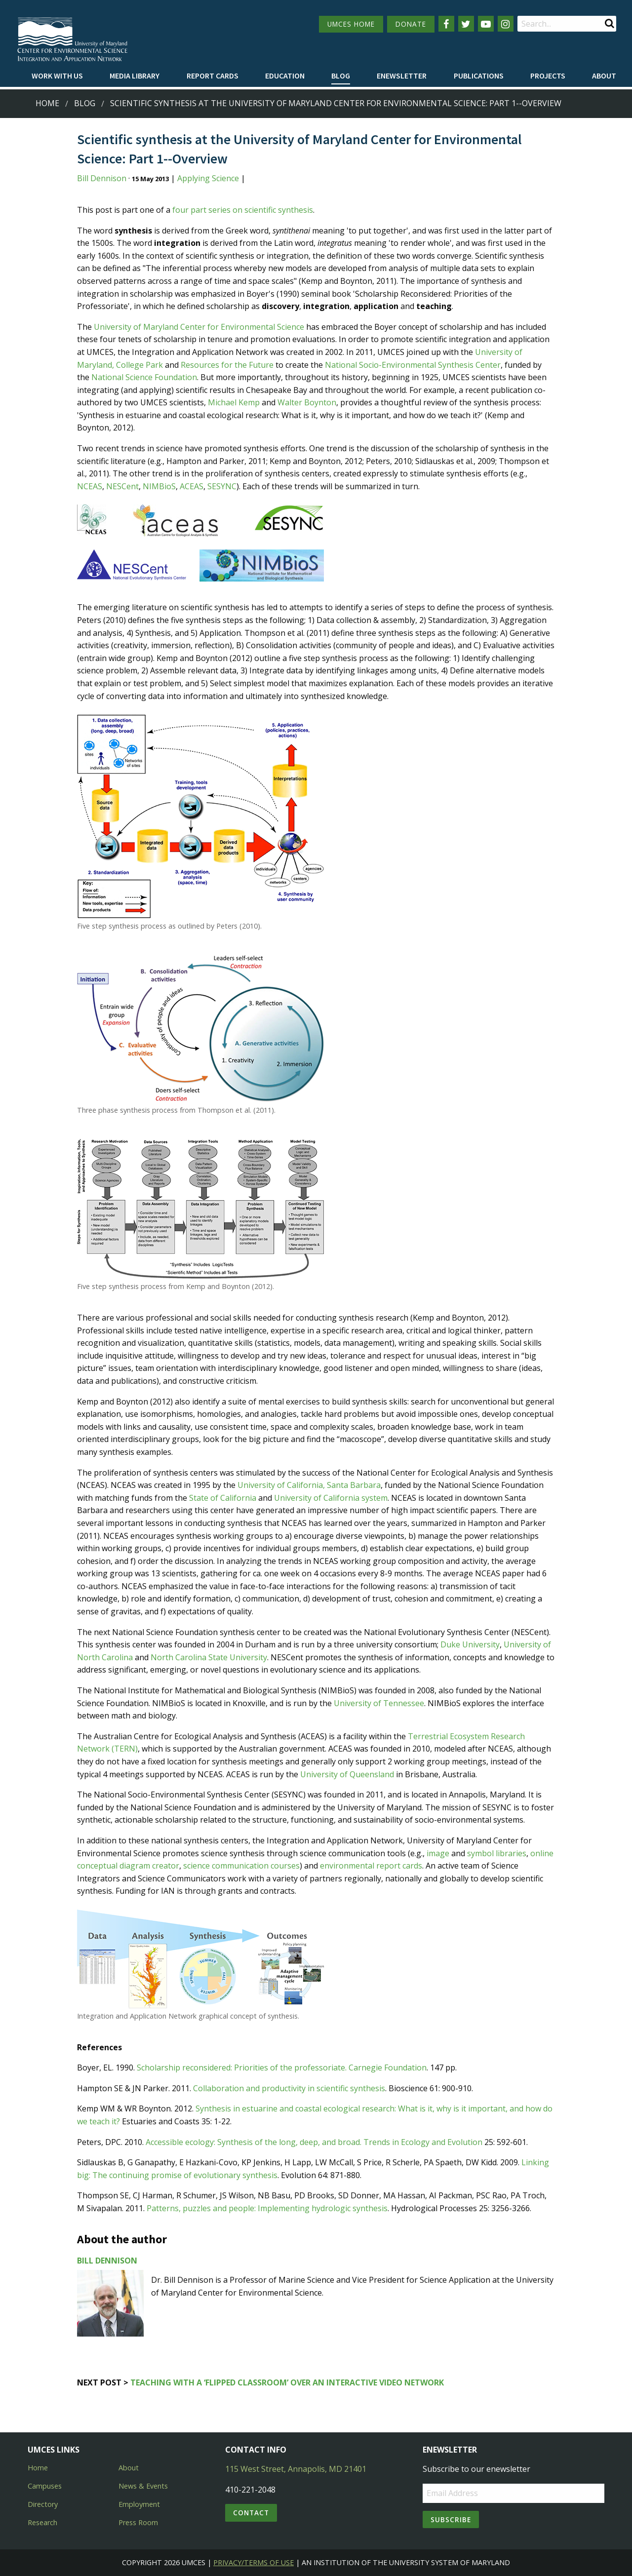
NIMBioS (159, 486)
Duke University (470, 1644)
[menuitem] (57, 76)
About (604, 75)
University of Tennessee (379, 1703)
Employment (139, 2504)
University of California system (331, 1497)
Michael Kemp (234, 402)
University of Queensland (347, 1774)
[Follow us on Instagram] (506, 24)
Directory (43, 2504)
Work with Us (57, 75)
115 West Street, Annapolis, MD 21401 (295, 2468)
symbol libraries (496, 1853)
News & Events (143, 2486)
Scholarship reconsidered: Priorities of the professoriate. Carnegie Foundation (282, 2067)
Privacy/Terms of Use (253, 2562)
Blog (340, 75)
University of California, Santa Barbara (309, 1485)
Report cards (212, 75)
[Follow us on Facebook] (446, 24)
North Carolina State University (209, 1657)
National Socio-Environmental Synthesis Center (413, 364)
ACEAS (191, 486)
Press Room (138, 2522)
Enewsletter (402, 75)
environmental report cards (371, 1865)
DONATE (410, 24)
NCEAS (89, 486)
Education (285, 75)
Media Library (134, 75)
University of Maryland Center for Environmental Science (199, 326)
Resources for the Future (227, 364)
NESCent (122, 486)
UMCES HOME (351, 24)
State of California (222, 1497)
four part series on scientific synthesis (242, 209)
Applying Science (208, 178)
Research (42, 2522)
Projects (547, 75)
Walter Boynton (306, 402)
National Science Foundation (144, 377)
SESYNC (222, 486)
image (438, 1853)
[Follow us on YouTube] (486, 24)
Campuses (45, 2486)
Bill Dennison (101, 178)
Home (47, 103)
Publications (479, 75)
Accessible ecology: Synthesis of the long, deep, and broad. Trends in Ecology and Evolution (314, 2142)
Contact (251, 2512)
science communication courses (241, 1865)
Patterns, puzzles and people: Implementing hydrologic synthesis (267, 2208)
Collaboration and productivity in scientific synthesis (289, 2088)
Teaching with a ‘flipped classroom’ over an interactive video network (287, 2382)
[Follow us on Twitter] (466, 24)
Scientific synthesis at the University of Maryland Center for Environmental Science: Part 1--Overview (335, 103)
